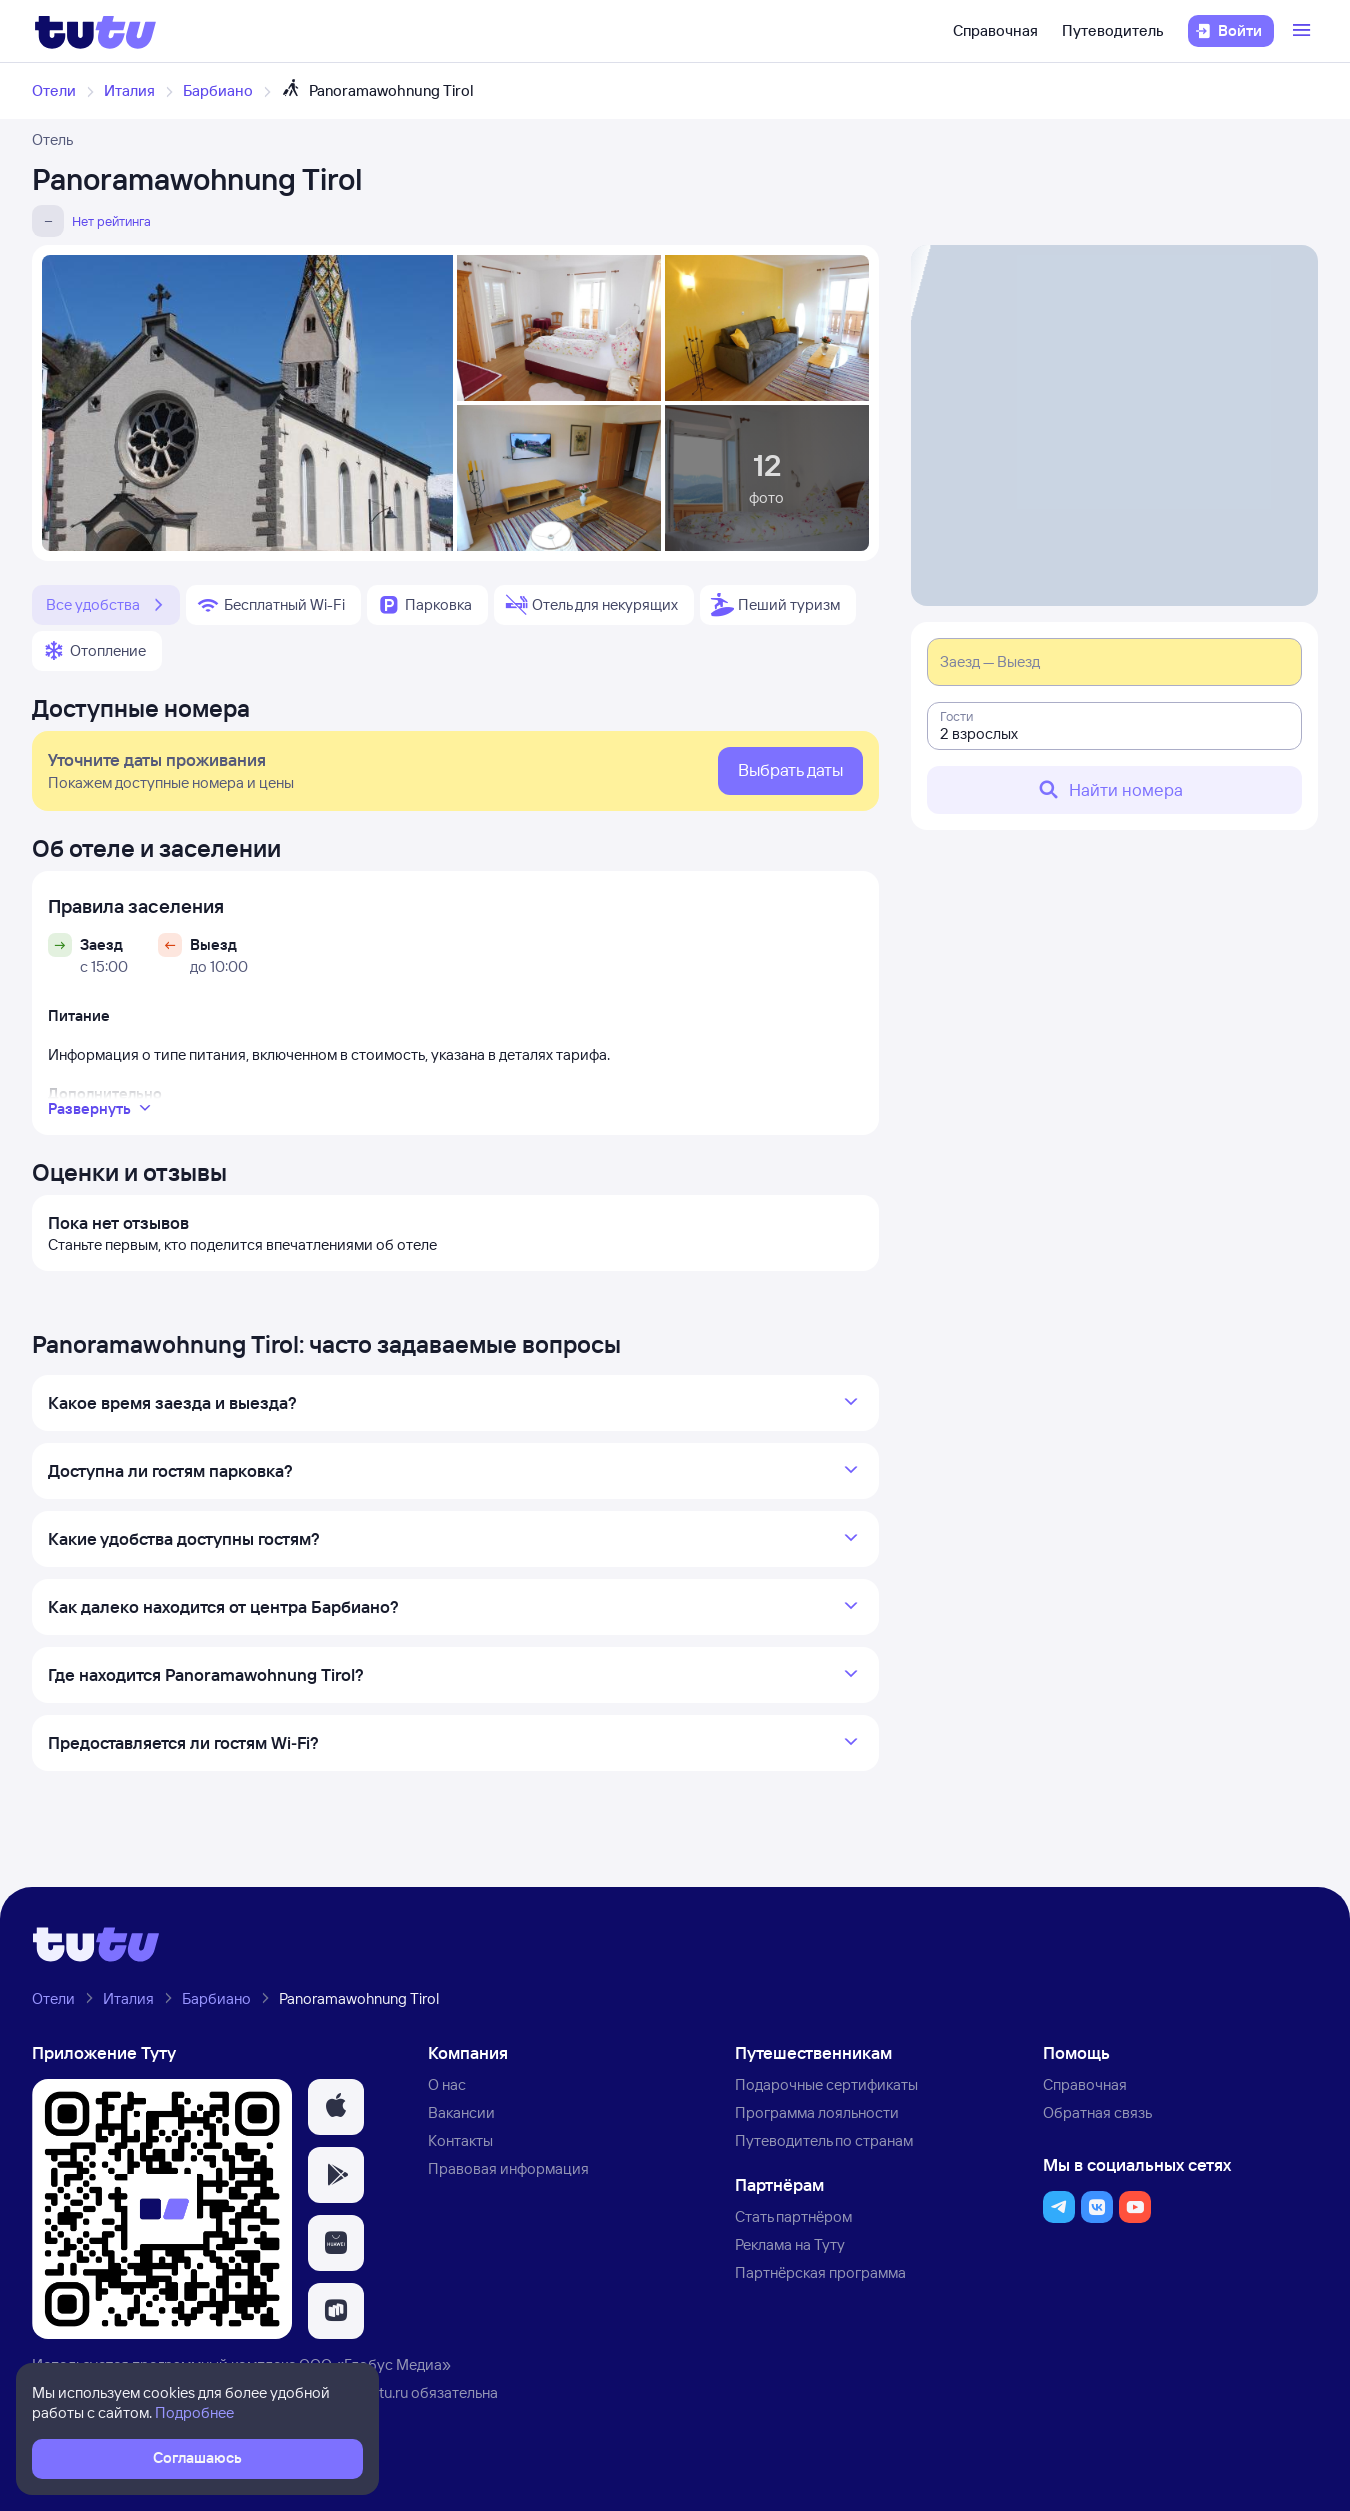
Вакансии (461, 2112)
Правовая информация (508, 2168)
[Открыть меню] (1304, 31)
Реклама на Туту (790, 2244)
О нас (447, 2084)
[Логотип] (95, 31)
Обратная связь (1097, 2112)
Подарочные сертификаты (826, 2084)
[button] (336, 2107)
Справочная (995, 30)
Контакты (460, 2140)
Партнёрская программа (820, 2272)
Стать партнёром (793, 2216)
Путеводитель (1113, 30)
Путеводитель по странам (824, 2140)
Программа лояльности (817, 2112)
